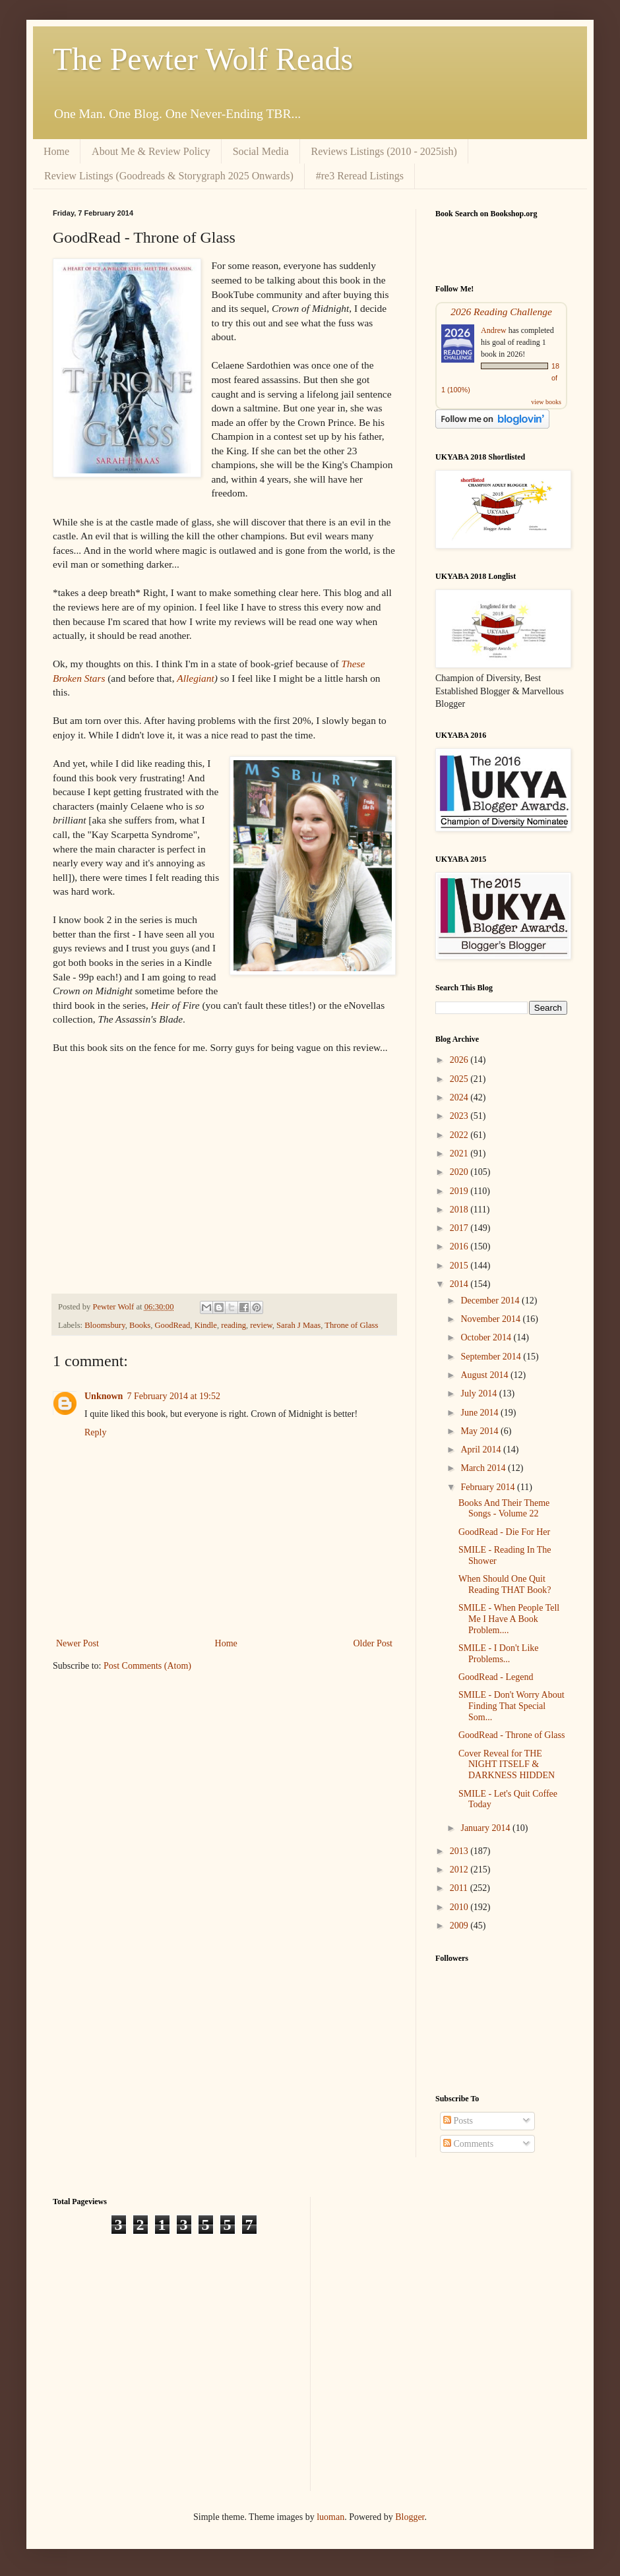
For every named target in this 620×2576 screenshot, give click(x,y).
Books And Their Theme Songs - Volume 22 (503, 1508)
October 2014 (486, 1337)
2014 (460, 1284)
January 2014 (486, 1828)
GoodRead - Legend (496, 1677)
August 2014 (485, 1375)
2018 (460, 1209)
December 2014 (491, 1300)
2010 (460, 1907)
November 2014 (491, 1319)
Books (139, 1325)
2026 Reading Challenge (501, 311)
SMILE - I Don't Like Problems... (498, 1653)
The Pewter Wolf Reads (203, 59)
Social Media (261, 151)
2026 (460, 1060)
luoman (330, 2517)
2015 (460, 1266)
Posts (458, 2121)
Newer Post (77, 1643)
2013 (460, 1851)
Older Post (373, 1643)
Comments (468, 2144)
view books (546, 401)
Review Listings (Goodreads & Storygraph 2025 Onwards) (169, 175)
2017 (460, 1228)
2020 (460, 1172)
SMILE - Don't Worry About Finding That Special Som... (511, 1706)
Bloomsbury (104, 1325)
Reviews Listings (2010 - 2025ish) (384, 151)
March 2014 (484, 1468)
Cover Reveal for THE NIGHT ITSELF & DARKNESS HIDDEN (506, 1765)
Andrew (494, 330)
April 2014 (481, 1449)
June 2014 (480, 1413)
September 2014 (491, 1357)
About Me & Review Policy (151, 151)
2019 (460, 1191)
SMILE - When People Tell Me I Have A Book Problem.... (508, 1619)
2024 (460, 1097)
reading (233, 1325)
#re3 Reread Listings (360, 175)
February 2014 (488, 1487)
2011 (460, 1888)
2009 (460, 1926)
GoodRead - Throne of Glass (511, 1735)
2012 (460, 1869)
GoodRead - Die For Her (504, 1532)
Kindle (206, 1325)
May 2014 (480, 1431)
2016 (460, 1246)
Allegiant (195, 678)
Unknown (103, 1396)
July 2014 (479, 1393)
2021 (460, 1153)
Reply (95, 1432)
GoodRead (172, 1325)
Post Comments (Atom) (147, 1666)
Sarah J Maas (298, 1325)
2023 (460, 1116)
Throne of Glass (351, 1325)
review (261, 1325)
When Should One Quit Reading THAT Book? (504, 1584)
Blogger (409, 2517)
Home (56, 151)
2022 (460, 1135)
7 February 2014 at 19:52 (173, 1396)
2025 (460, 1079)
